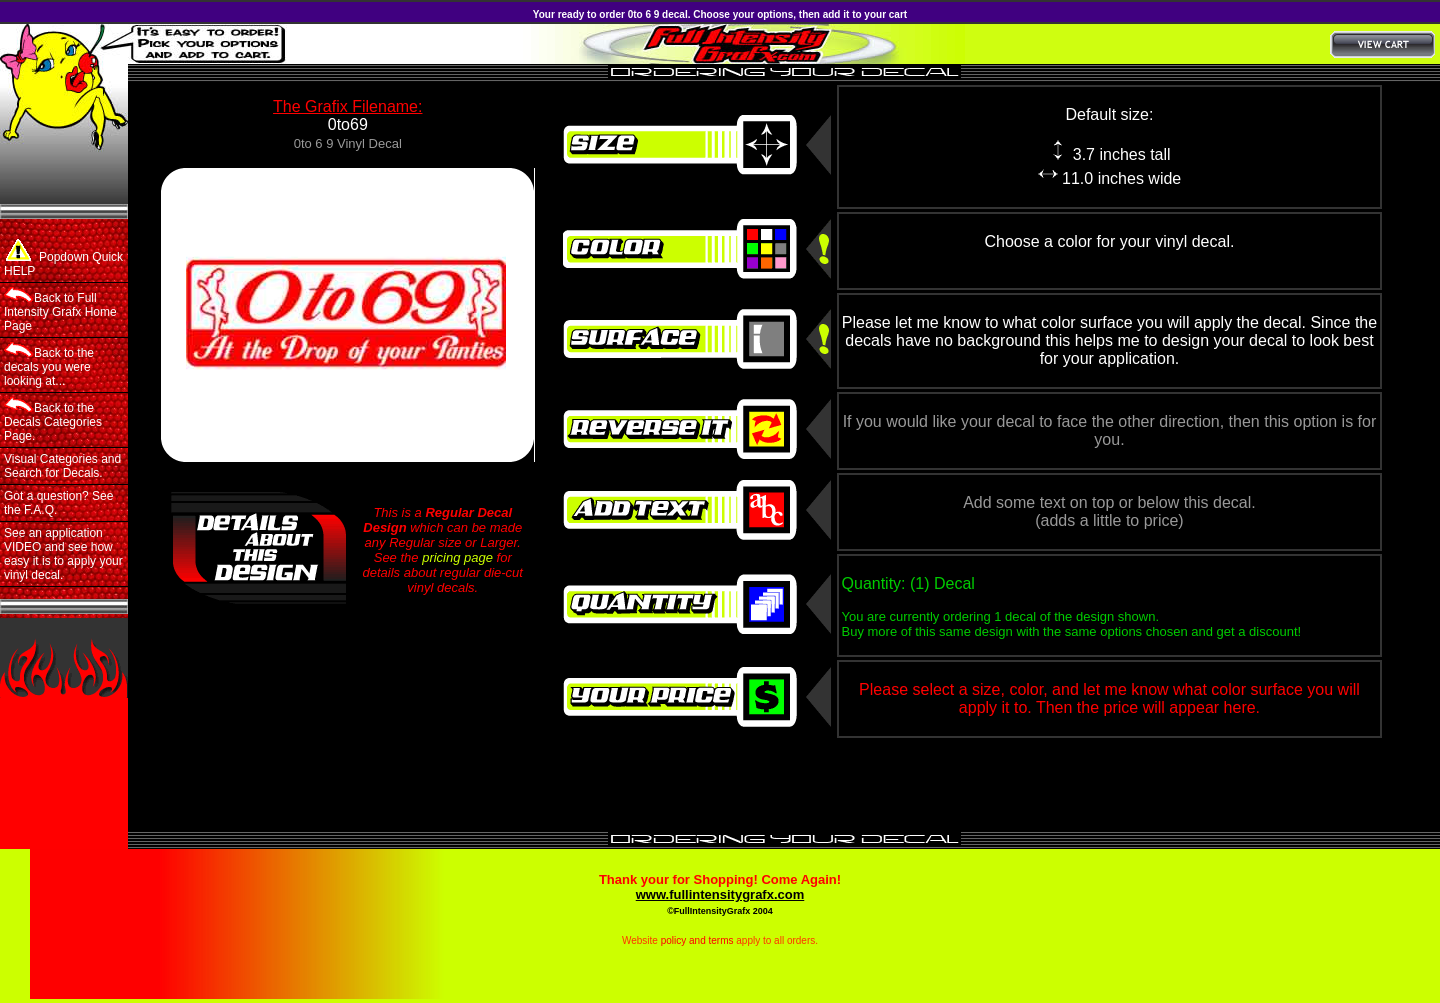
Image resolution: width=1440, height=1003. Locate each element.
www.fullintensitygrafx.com (720, 894)
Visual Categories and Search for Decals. (62, 466)
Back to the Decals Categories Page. (53, 420)
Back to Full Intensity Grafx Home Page (60, 310)
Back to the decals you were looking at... (49, 365)
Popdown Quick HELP (63, 258)
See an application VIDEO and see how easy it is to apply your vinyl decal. (63, 554)
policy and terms (697, 940)
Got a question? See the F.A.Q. (58, 503)
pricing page (457, 557)
